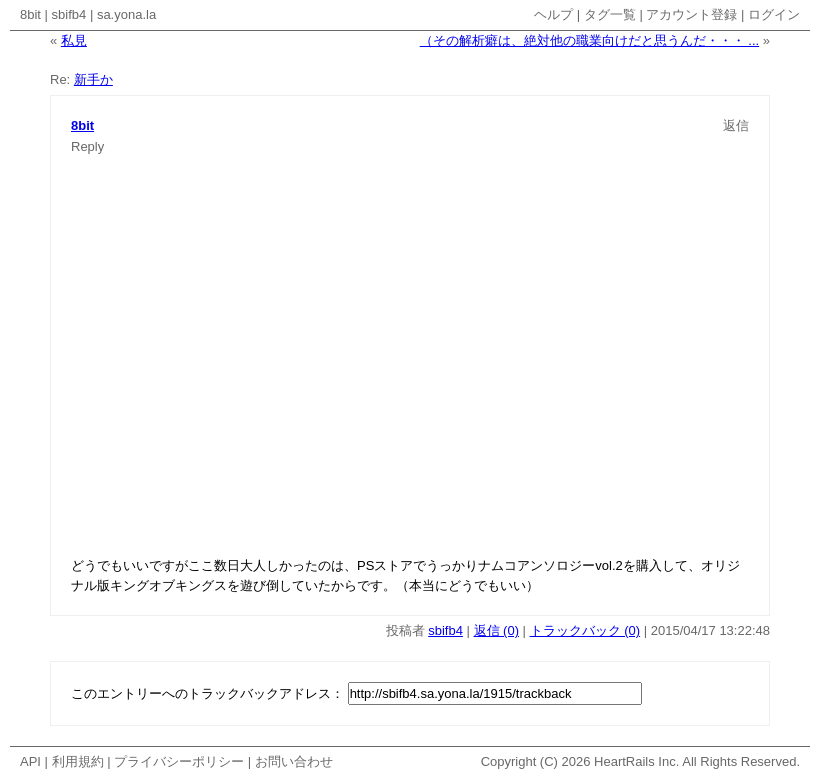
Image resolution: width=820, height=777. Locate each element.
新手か (93, 79)
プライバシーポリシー (179, 761)
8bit (30, 14)
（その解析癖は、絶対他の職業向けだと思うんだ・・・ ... (589, 40)
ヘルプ (553, 14)
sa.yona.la (126, 14)
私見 (74, 40)
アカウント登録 (691, 14)
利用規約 (78, 761)
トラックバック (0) (585, 630)
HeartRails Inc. (636, 761)
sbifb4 (69, 14)
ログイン (774, 14)
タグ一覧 (610, 14)
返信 (736, 125)
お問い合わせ (294, 761)
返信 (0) (497, 630)
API (30, 761)
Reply (87, 146)
